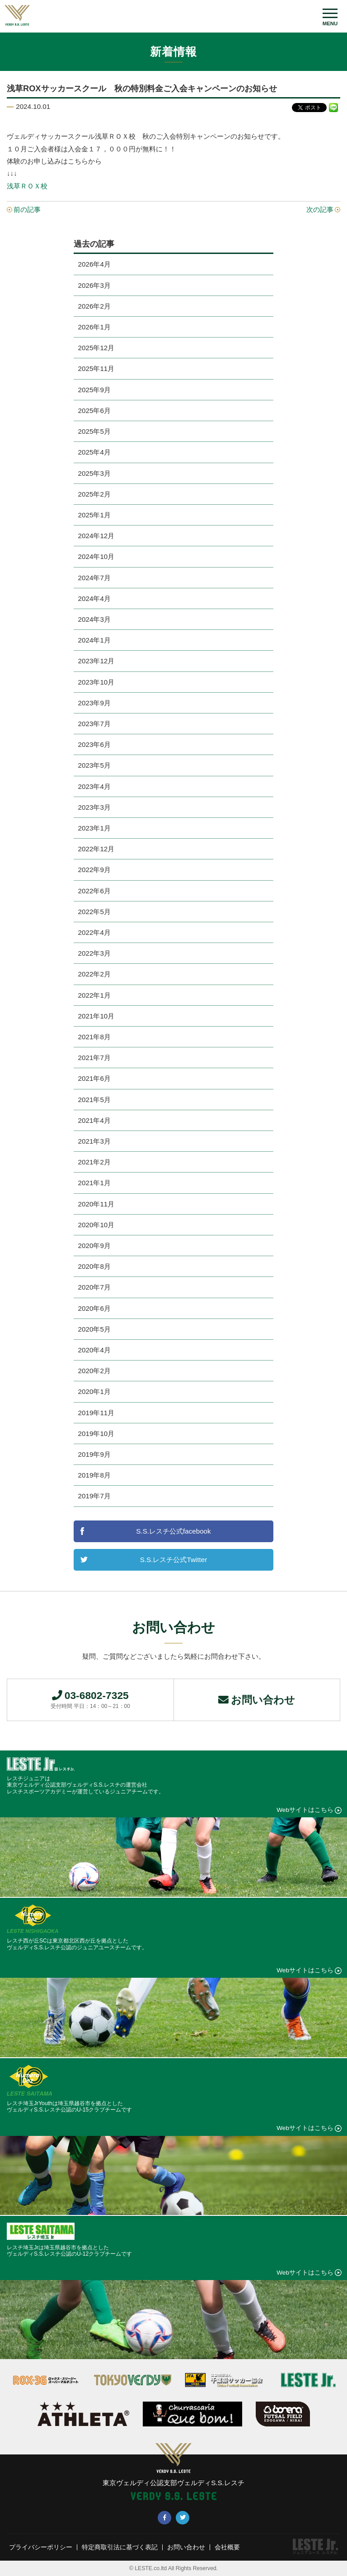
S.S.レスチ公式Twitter (173, 1559)
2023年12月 (96, 661)
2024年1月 (94, 640)
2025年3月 (94, 473)
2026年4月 (94, 264)
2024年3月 (94, 619)
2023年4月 (94, 786)
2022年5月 (94, 911)
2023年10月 (96, 682)
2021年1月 (94, 1183)
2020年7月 (94, 1287)
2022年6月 (94, 891)
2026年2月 (94, 306)
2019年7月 (94, 1496)
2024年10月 (96, 556)
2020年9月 (94, 1245)
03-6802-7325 (90, 1699)
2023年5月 (94, 765)
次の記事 (319, 209)
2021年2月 (94, 1162)
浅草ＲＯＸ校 (27, 186)
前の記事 (27, 209)
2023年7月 (94, 723)
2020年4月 (94, 1350)
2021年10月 (96, 1016)
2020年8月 (94, 1266)
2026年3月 (94, 285)
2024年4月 (94, 598)
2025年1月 (94, 515)
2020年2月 (94, 1371)
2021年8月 (94, 1037)
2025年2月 (94, 494)
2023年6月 (94, 744)
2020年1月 (94, 1391)
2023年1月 (94, 828)
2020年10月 (96, 1225)
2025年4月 (94, 452)
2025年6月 (94, 410)
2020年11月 (96, 1204)
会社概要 (227, 2547)
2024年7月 (94, 578)
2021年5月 (94, 1099)
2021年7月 (94, 1057)
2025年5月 (94, 431)
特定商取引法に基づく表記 (120, 2547)
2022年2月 (94, 974)
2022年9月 (94, 869)
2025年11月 (96, 368)
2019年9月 (94, 1454)
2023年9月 (94, 703)
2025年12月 (96, 348)
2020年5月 (94, 1329)
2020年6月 (94, 1308)
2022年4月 (94, 932)
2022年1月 (94, 995)
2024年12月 (96, 536)
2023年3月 (94, 807)
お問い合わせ (256, 1700)
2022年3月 (94, 953)
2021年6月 (94, 1078)
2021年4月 (94, 1120)
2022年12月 (96, 849)
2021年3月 (94, 1141)
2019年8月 (94, 1475)
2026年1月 (94, 327)
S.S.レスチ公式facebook (173, 1531)
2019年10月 (96, 1433)
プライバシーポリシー (40, 2547)
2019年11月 (96, 1413)
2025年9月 (94, 390)
